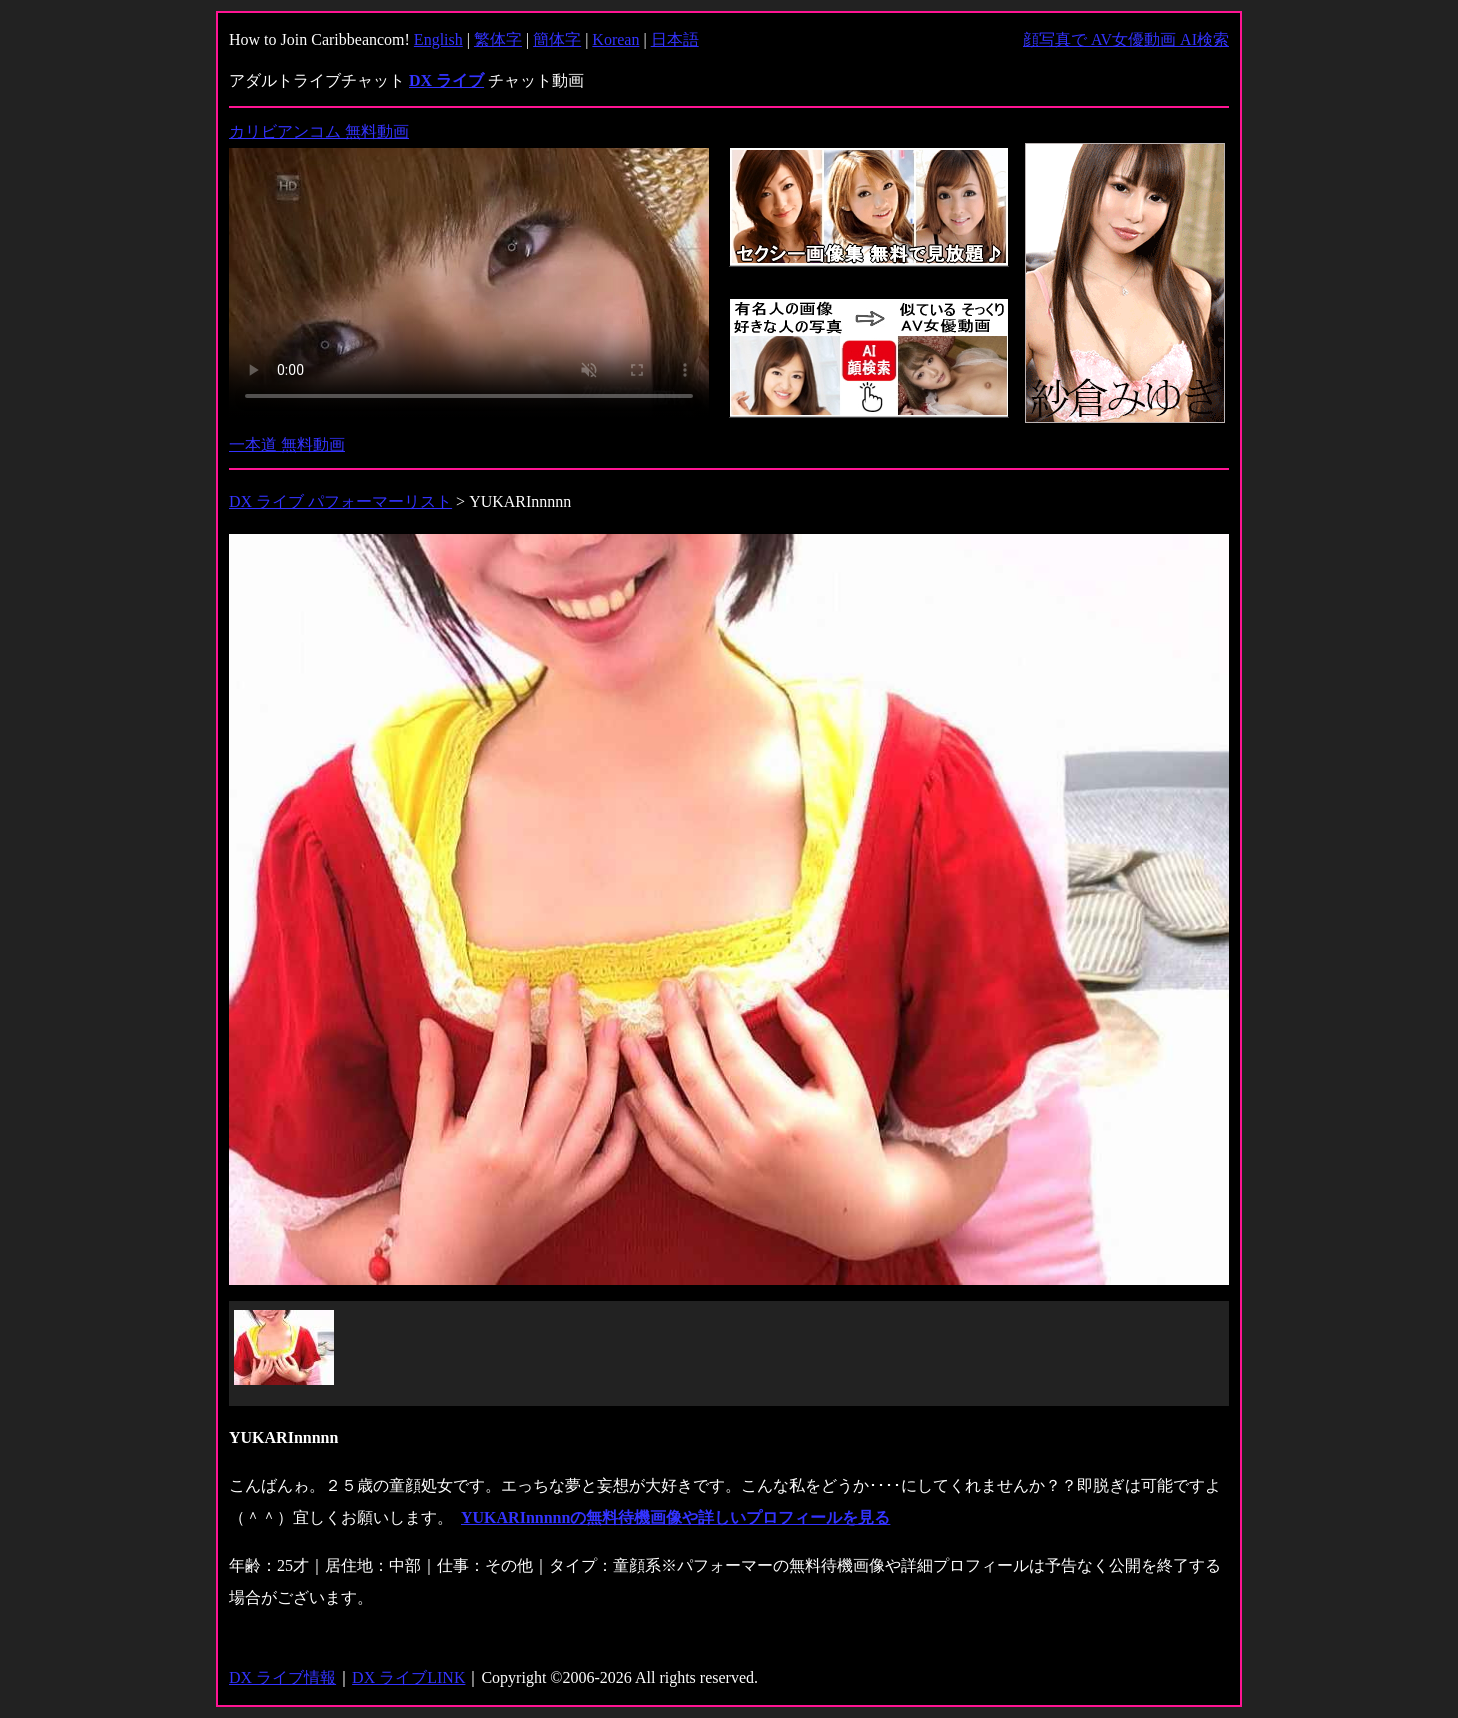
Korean (615, 39)
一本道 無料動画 (287, 444)
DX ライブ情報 (282, 1677)
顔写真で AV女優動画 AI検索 (1126, 39)
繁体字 (498, 39)
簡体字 (557, 39)
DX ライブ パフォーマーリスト (340, 501)
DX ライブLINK (408, 1677)
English (438, 39)
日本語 (675, 39)
